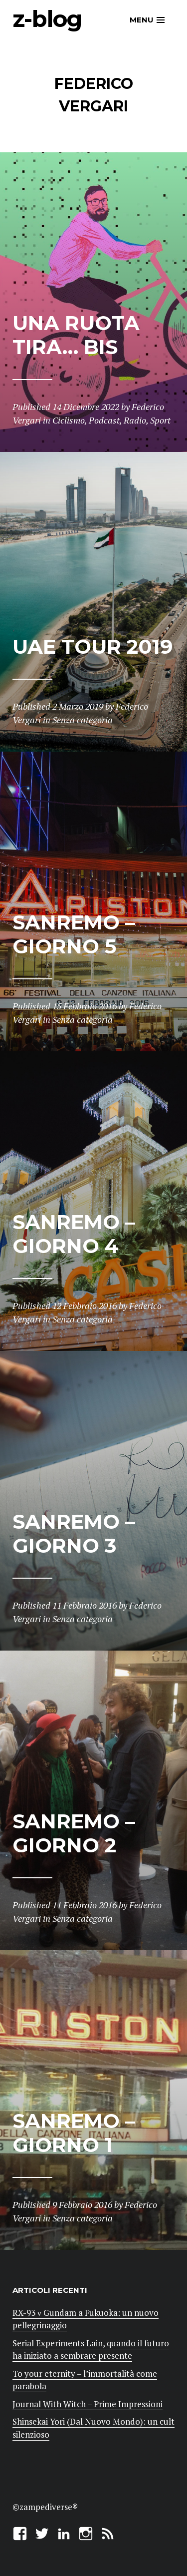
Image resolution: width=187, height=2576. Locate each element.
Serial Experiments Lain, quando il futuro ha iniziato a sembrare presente (90, 2349)
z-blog (47, 18)
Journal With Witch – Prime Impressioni (87, 2404)
